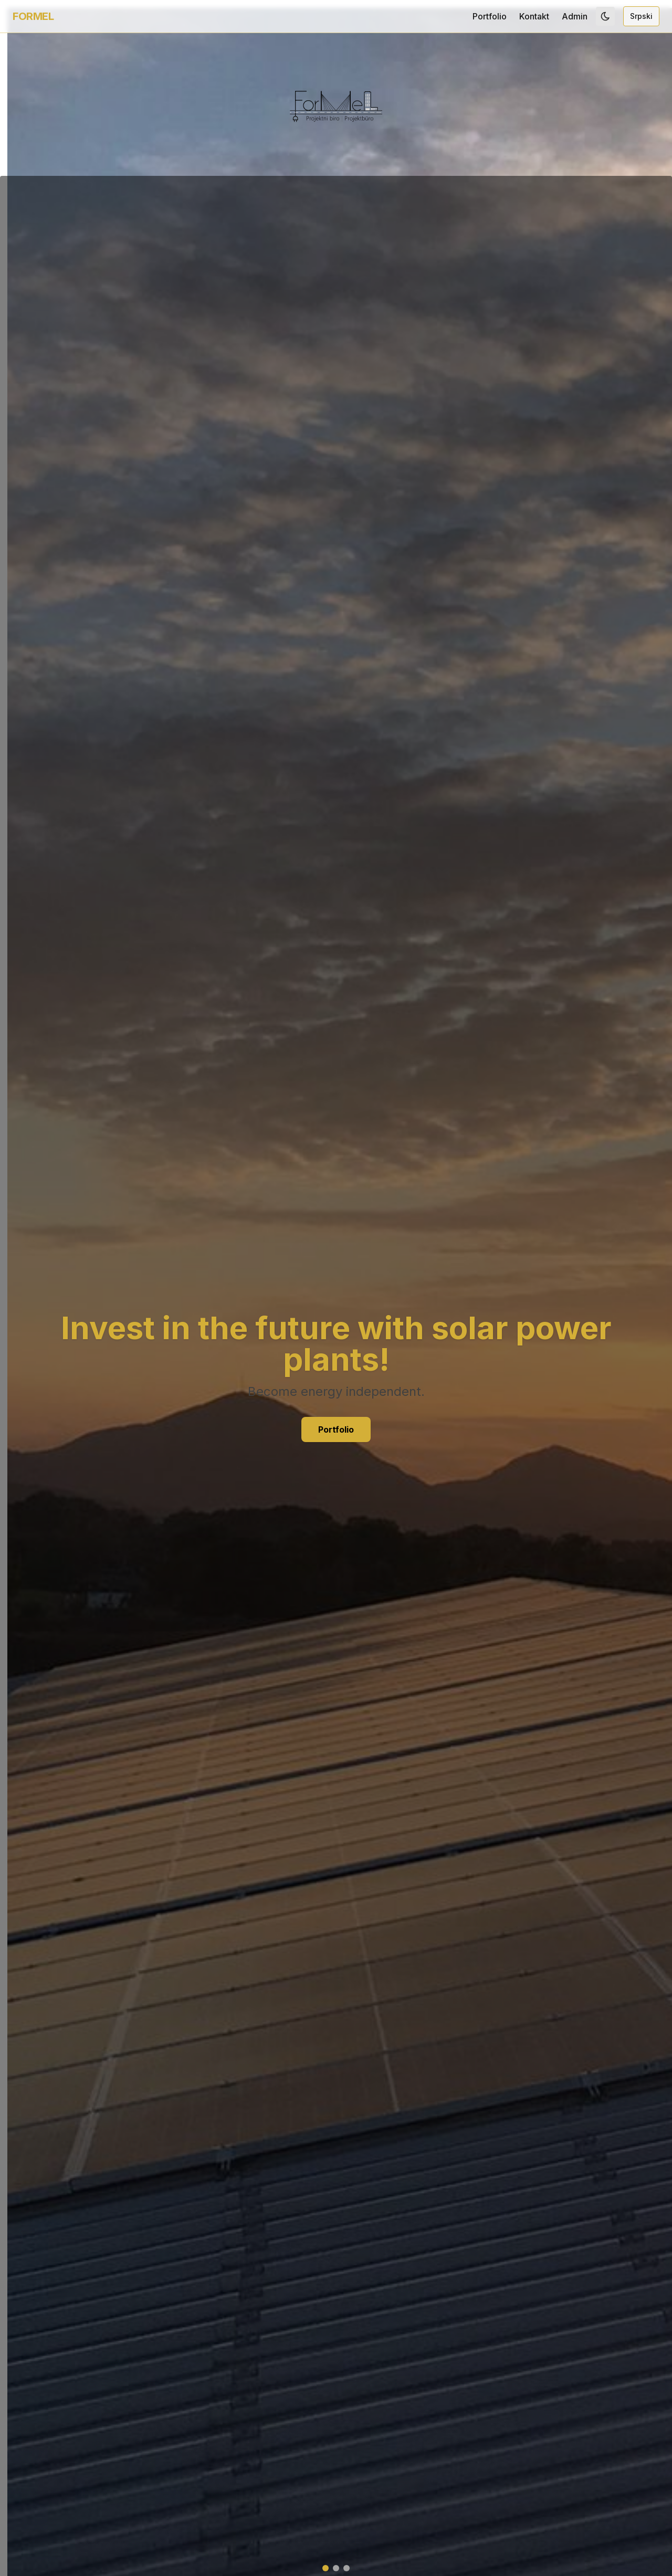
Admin (574, 16)
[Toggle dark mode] (605, 16)
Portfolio (489, 16)
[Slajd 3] (346, 2568)
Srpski (641, 16)
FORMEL (33, 16)
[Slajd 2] (336, 2568)
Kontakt (534, 16)
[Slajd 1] (325, 2568)
